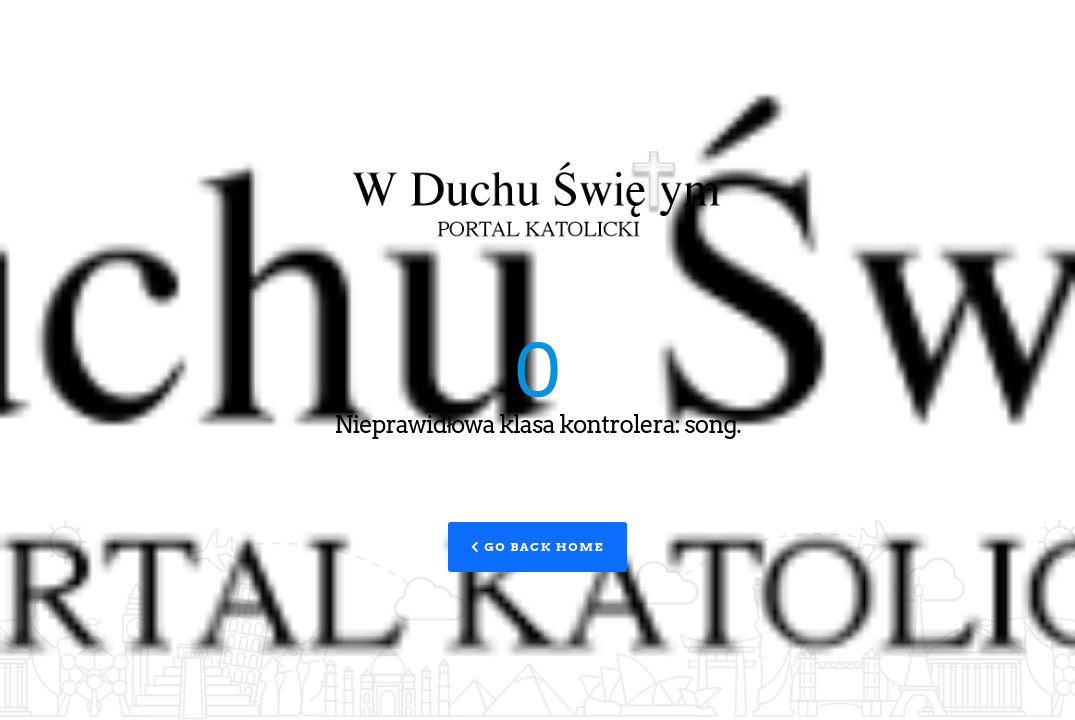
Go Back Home (537, 546)
